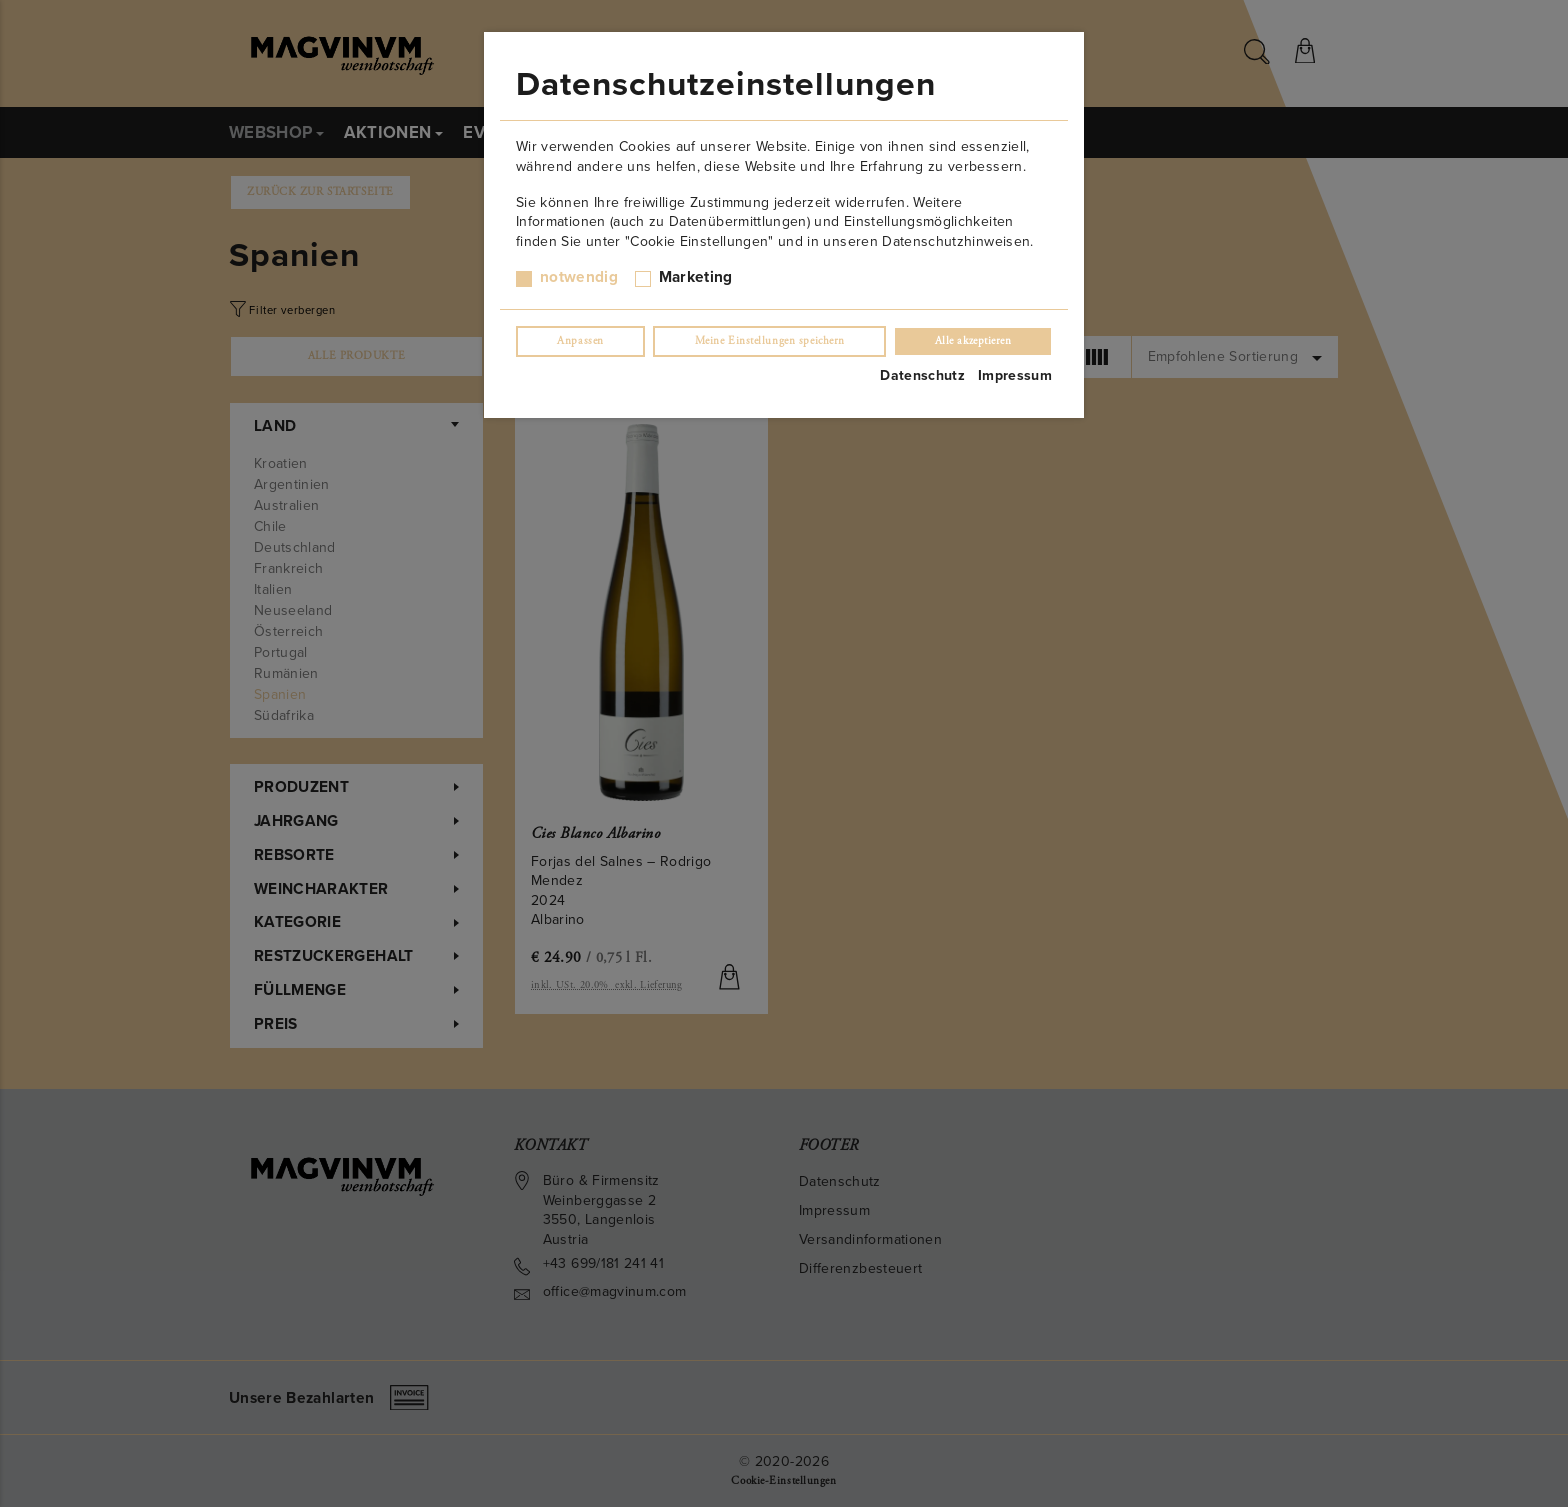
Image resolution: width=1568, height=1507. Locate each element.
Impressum (1015, 375)
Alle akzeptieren (973, 341)
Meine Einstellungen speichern (770, 341)
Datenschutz (922, 375)
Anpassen (580, 341)
